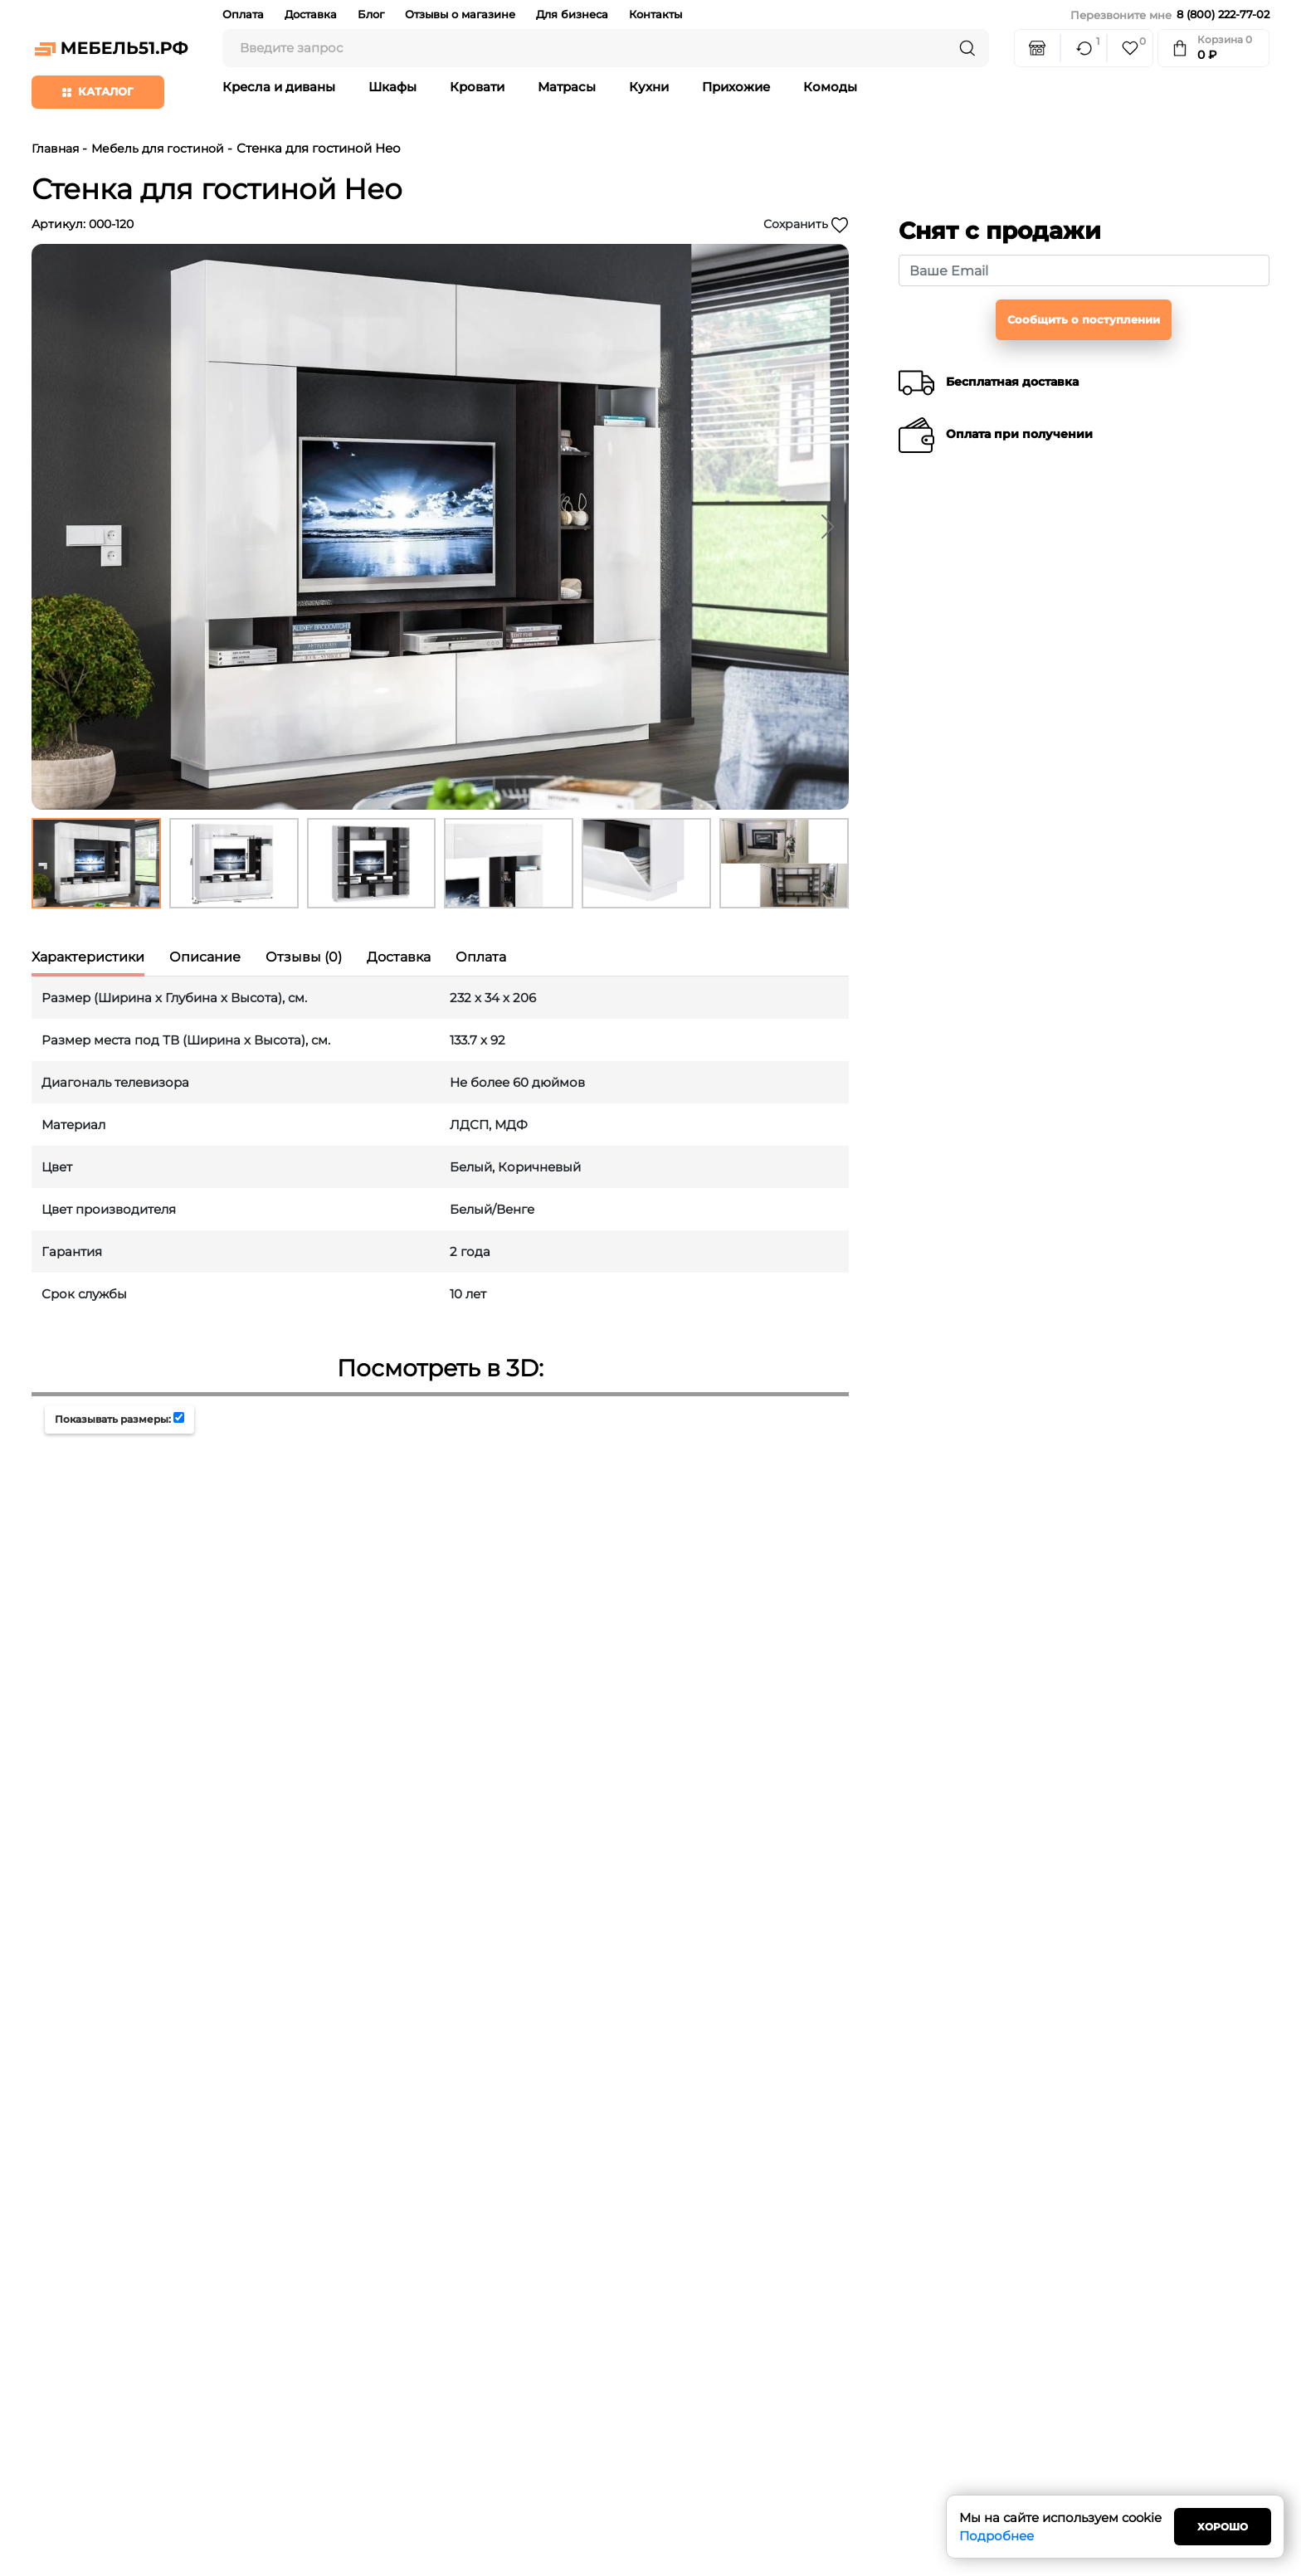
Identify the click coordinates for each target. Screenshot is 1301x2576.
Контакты (655, 14)
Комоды (830, 87)
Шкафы (392, 87)
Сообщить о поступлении (1083, 319)
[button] (828, 527)
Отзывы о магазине (460, 14)
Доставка (311, 14)
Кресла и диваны (278, 87)
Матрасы (567, 87)
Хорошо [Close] (1222, 2526)
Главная (55, 148)
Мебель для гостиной (157, 148)
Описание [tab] (205, 957)
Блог (371, 14)
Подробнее (996, 2536)
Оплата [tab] (481, 957)
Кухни (649, 87)
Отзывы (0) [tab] (304, 957)
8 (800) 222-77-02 (1223, 14)
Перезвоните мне (1121, 15)
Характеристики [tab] (88, 957)
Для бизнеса (572, 14)
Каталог (98, 91)
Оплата (243, 14)
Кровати (477, 87)
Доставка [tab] (399, 957)
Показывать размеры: (113, 1419)
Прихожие (736, 87)
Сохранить (805, 225)
